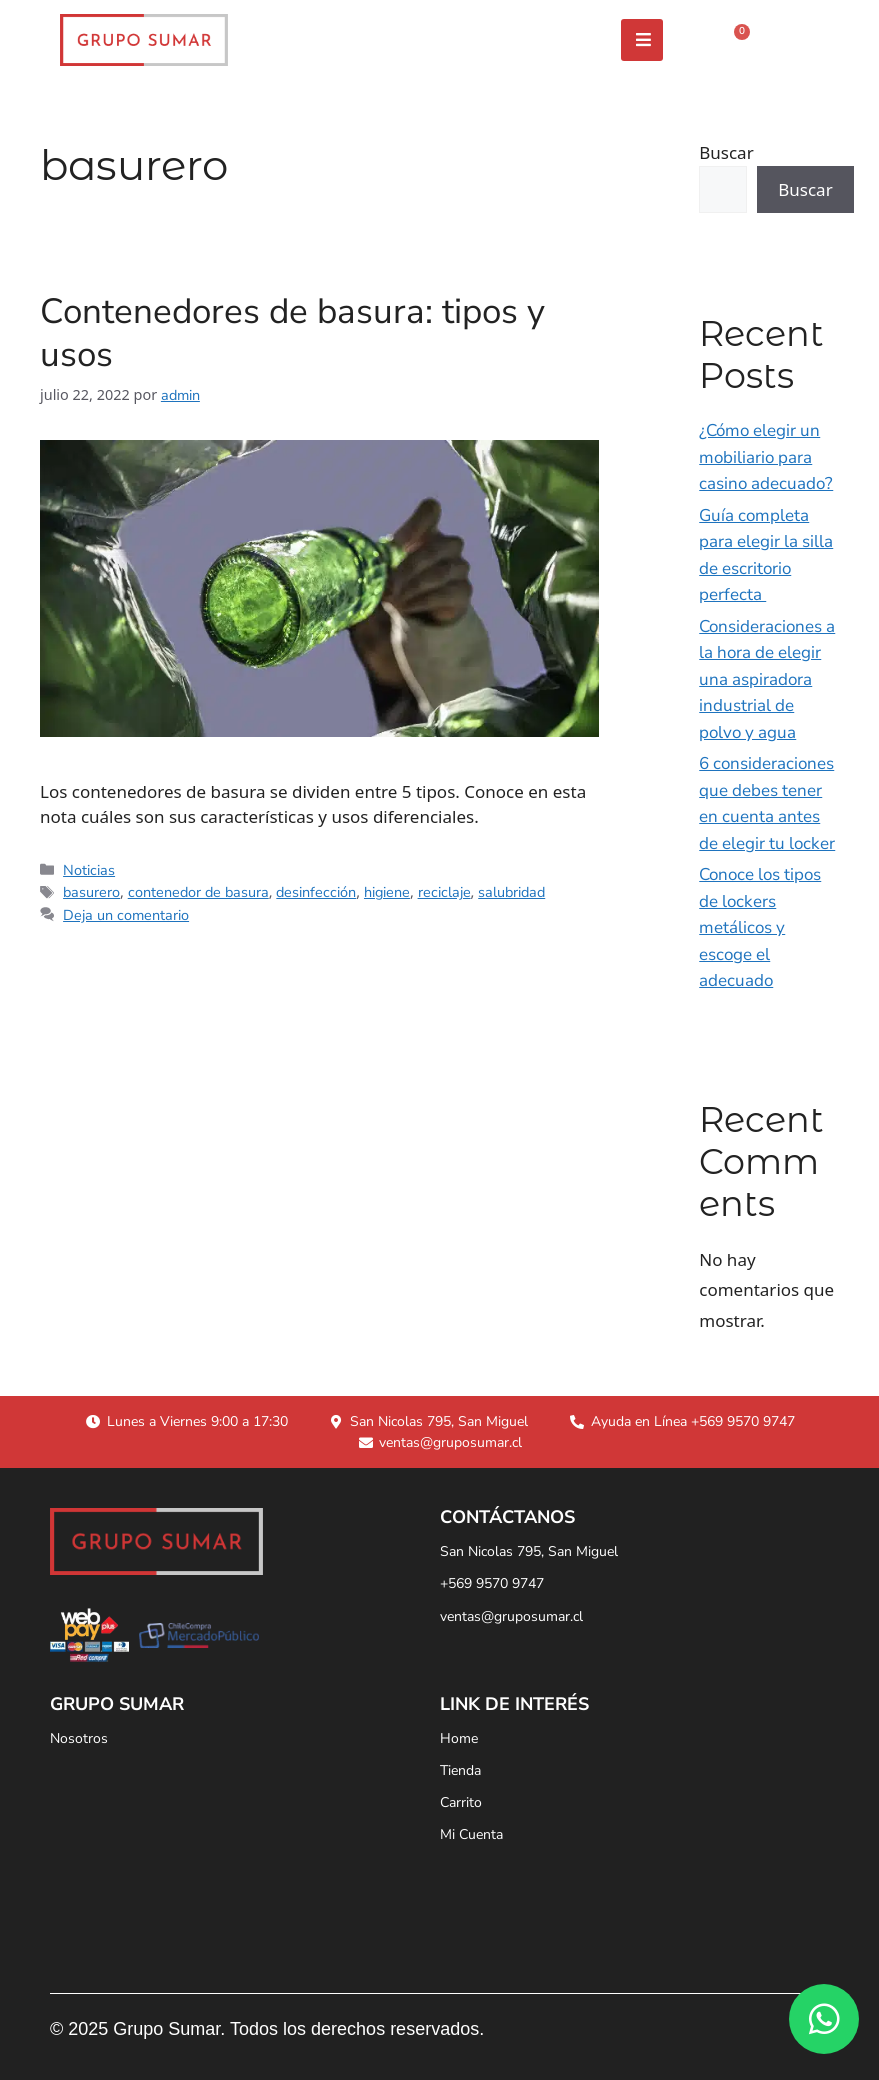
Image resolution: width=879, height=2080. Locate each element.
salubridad (511, 892)
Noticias (89, 870)
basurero (91, 892)
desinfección (316, 892)
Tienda (460, 1770)
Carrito (461, 1802)
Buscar (726, 152)
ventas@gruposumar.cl (511, 1616)
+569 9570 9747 (492, 1583)
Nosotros (79, 1738)
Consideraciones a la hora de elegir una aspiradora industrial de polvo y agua (767, 679)
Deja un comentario (126, 915)
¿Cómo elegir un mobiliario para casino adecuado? (766, 457)
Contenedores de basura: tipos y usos (292, 333)
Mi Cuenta (471, 1834)
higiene (387, 892)
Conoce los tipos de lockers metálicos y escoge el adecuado (760, 927)
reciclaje (444, 892)
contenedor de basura (198, 892)
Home (459, 1738)
